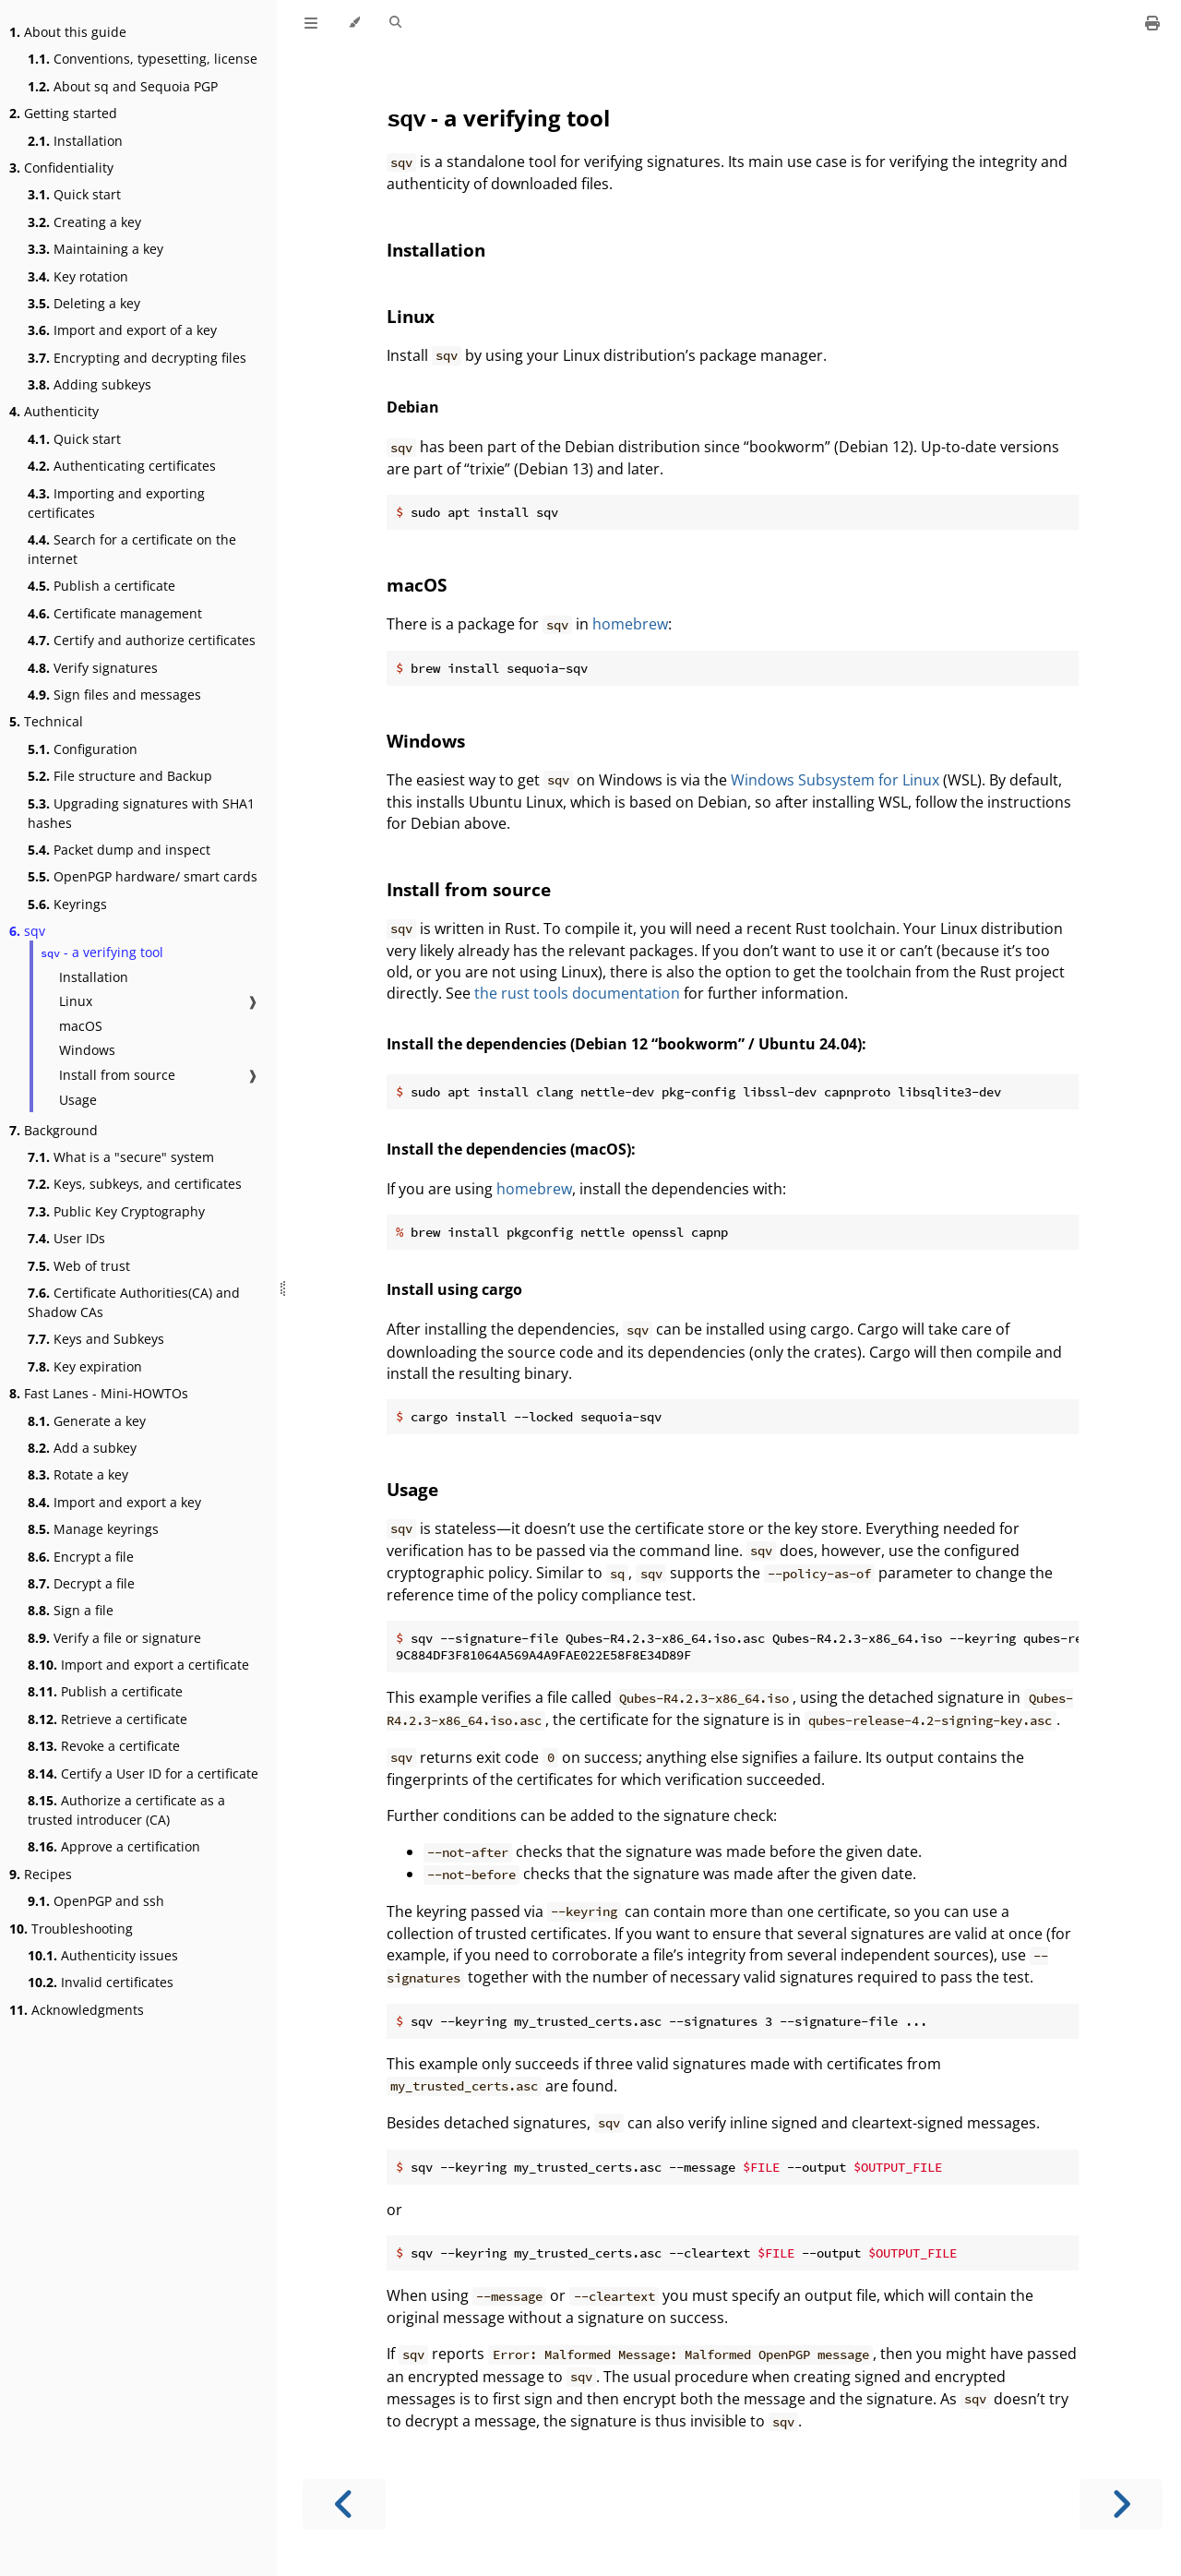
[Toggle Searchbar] (395, 23)
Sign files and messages (114, 694)
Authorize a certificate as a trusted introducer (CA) (126, 1809)
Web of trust (79, 1266)
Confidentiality (61, 167)
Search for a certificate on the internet (132, 549)
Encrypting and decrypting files (137, 357)
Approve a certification (114, 1846)
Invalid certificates (100, 1982)
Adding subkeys (89, 384)
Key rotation (78, 276)
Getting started (63, 113)
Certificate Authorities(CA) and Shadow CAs (134, 1302)
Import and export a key (114, 1502)
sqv (27, 931)
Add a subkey (82, 1447)
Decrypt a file (81, 1583)
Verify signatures (93, 668)
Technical (46, 721)
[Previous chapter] (344, 2504)
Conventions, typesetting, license (142, 58)
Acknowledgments (76, 2010)
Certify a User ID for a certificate (143, 1773)
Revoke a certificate (104, 1746)
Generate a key (87, 1421)
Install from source (117, 1075)
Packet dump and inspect (119, 849)
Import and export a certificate (138, 1664)
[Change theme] (354, 23)
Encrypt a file (81, 1556)
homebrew (630, 624)
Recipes (40, 1874)
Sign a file (70, 1610)
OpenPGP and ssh (96, 1901)
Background (53, 1130)
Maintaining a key (95, 249)
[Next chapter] (1121, 2504)
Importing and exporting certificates (116, 503)
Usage (78, 1099)
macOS (80, 1026)
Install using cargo (454, 1289)
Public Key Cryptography (116, 1211)
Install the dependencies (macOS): (511, 1149)
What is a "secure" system (121, 1157)
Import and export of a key (122, 330)
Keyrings (67, 904)
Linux (75, 1001)
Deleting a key (84, 303)
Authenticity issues (103, 1955)
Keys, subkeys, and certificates (135, 1183)
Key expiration (85, 1366)
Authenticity (54, 411)
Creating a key (84, 222)
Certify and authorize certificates (142, 640)
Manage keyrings (93, 1529)
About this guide (67, 32)
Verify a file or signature (114, 1638)
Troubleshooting (71, 1928)
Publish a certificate (101, 585)
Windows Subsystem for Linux (835, 780)
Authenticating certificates (122, 465)
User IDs (66, 1238)
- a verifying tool (102, 952)
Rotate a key (78, 1474)
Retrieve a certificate (107, 1719)
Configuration (82, 749)
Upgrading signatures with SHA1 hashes (141, 813)
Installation (75, 141)
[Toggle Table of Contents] (311, 23)
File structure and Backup (120, 776)
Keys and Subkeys (96, 1339)
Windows (87, 1050)
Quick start (74, 194)
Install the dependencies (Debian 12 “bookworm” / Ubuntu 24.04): (626, 1044)
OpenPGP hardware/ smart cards (142, 876)
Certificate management (115, 613)
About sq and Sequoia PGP (123, 86)
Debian (413, 407)
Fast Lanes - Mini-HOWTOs (98, 1393)
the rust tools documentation (577, 993)
